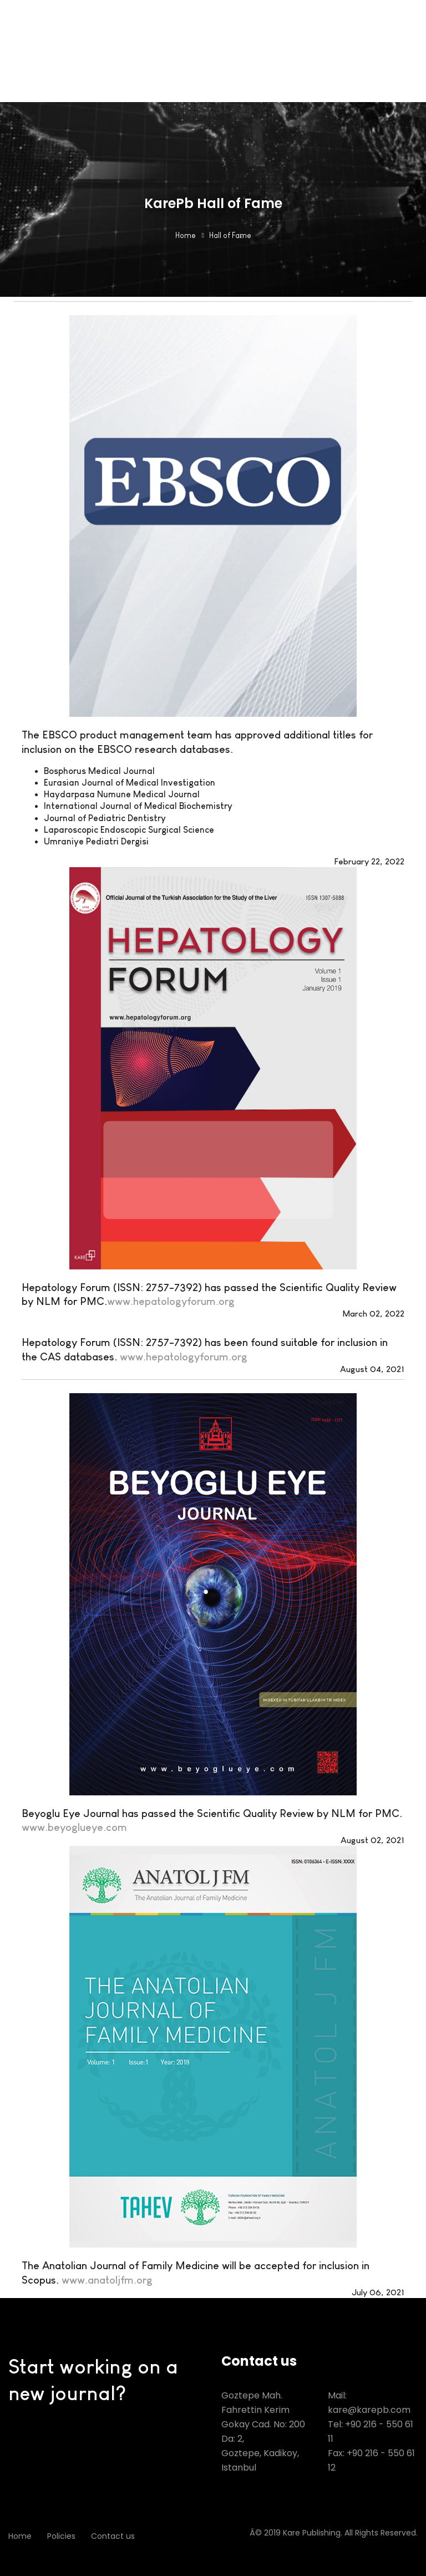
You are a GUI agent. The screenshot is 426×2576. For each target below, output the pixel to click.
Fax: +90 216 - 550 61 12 (371, 2460)
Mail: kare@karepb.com (369, 2402)
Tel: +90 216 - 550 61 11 (370, 2431)
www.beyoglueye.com (74, 1827)
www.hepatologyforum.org (171, 1301)
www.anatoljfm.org (107, 2280)
